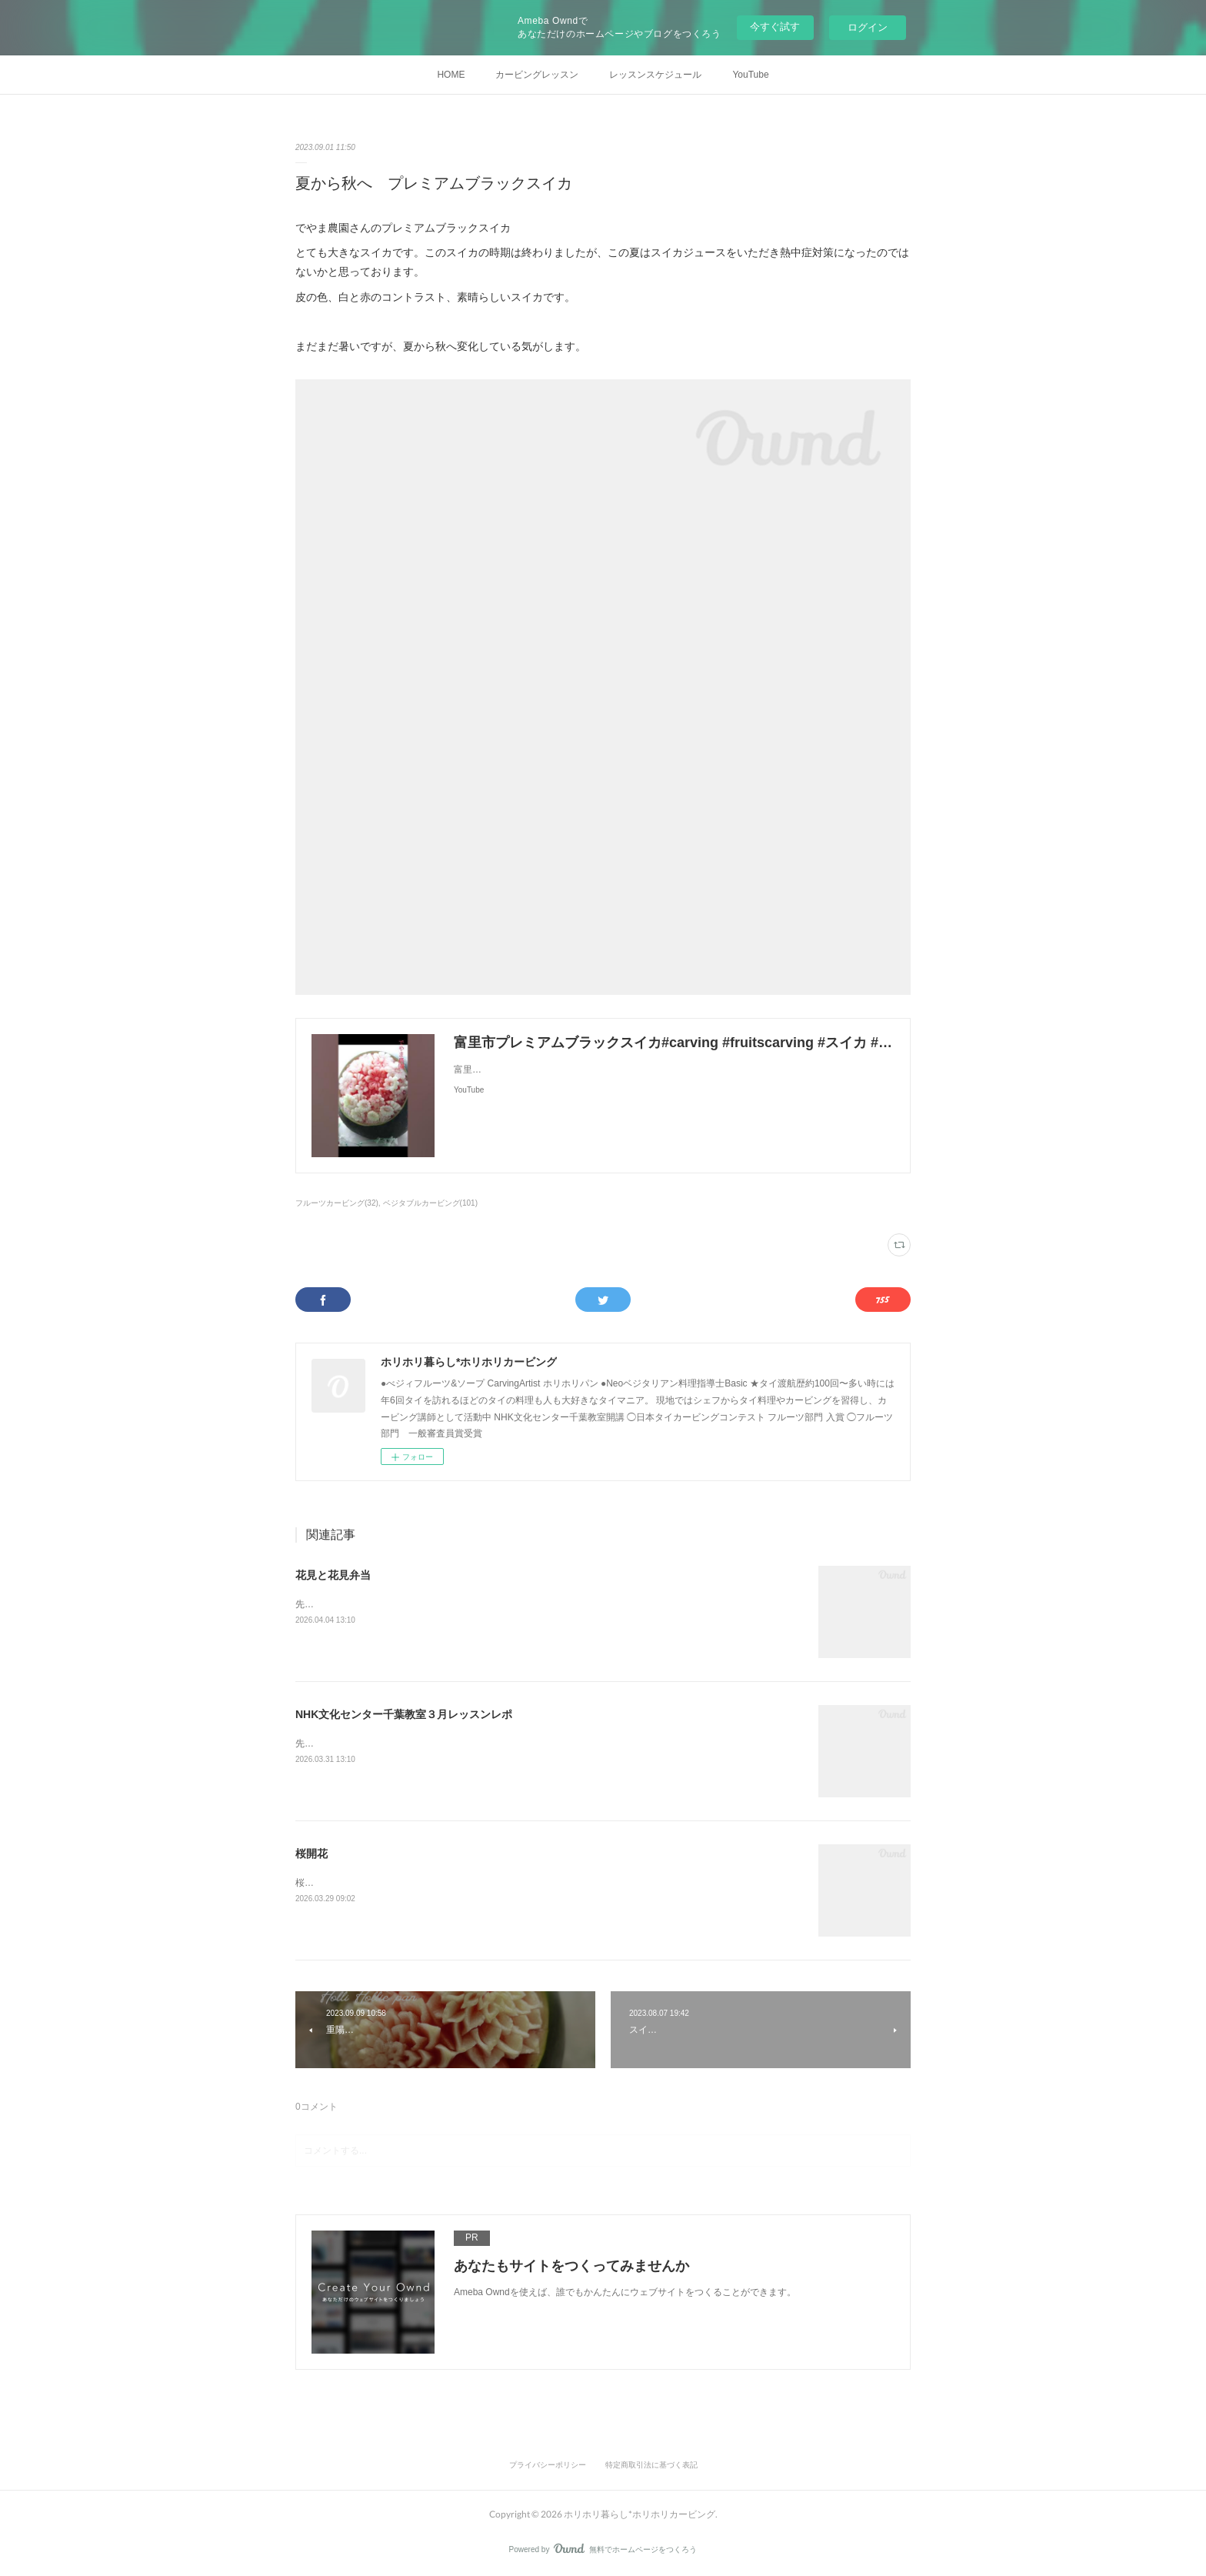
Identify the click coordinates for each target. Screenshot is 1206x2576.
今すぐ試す (775, 26)
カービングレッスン (536, 74)
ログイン (868, 27)
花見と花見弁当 (333, 1575)
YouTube (750, 74)
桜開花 (311, 1853)
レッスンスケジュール (655, 74)
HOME (451, 74)
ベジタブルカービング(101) (430, 1203)
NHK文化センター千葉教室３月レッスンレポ (403, 1714)
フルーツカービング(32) (336, 1203)
